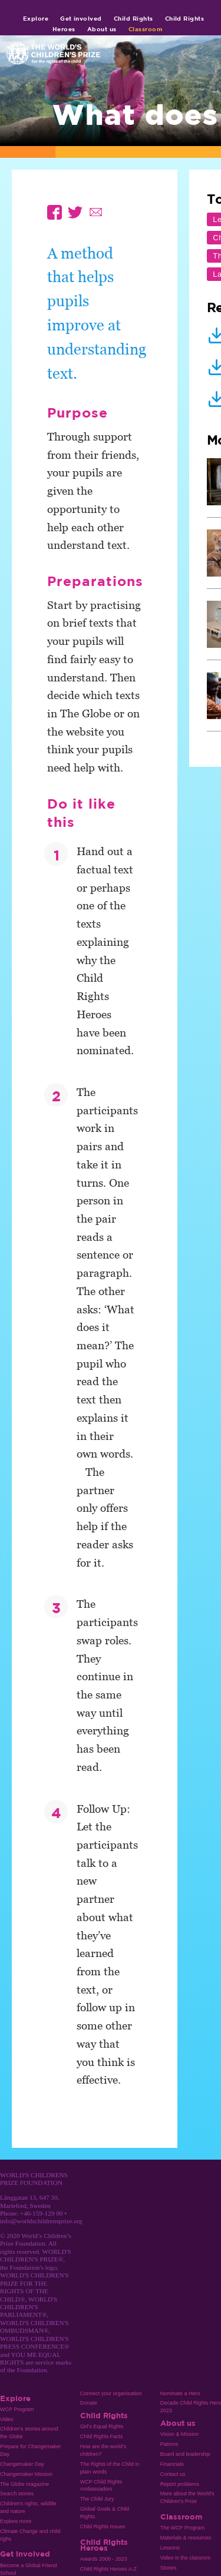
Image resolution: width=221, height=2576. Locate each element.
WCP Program (17, 2409)
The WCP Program (182, 2528)
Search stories (17, 2493)
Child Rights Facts (101, 2436)
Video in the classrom (185, 2558)
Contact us (173, 2474)
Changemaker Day (22, 2464)
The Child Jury (97, 2499)
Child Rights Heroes (104, 2544)
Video (7, 2419)
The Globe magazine (24, 2484)
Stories (168, 2568)
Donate (88, 2403)
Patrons (169, 2444)
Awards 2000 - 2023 (103, 2559)
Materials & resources (186, 2538)
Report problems (179, 2484)
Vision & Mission (179, 2434)
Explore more (15, 2521)
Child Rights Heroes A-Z (108, 2569)
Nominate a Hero (180, 2393)
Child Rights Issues (103, 2526)
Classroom (145, 28)
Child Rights (133, 18)
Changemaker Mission (26, 2474)
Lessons (170, 2548)
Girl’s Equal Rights (101, 2426)
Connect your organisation (111, 2393)
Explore (35, 18)
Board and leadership (185, 2454)
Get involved (81, 18)
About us (102, 28)
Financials (172, 2464)
